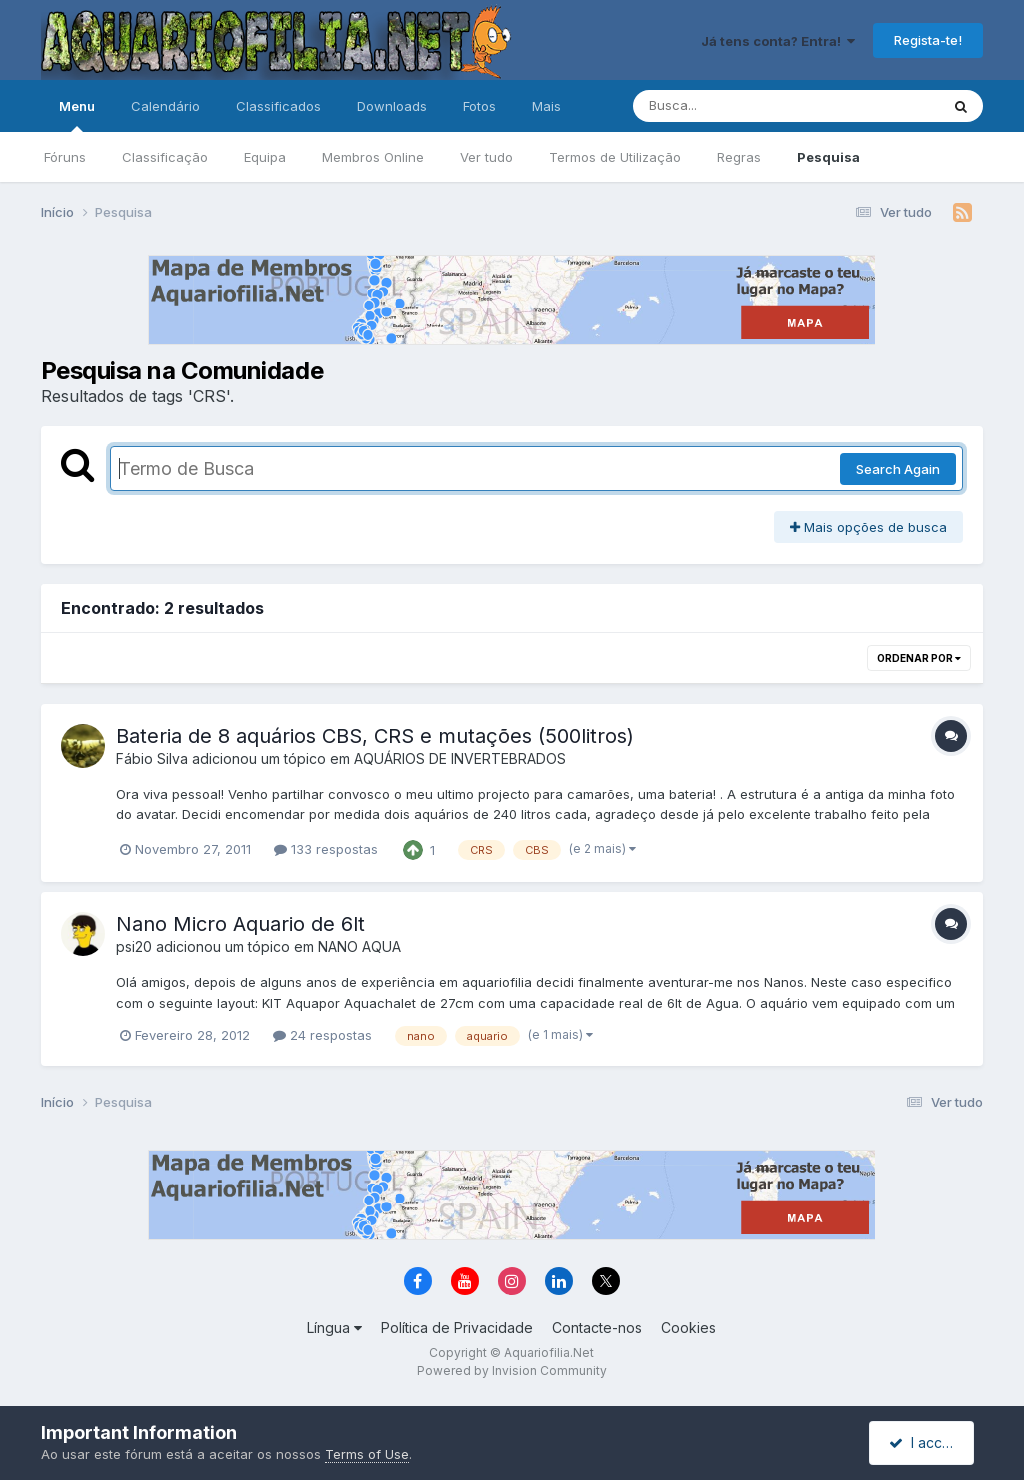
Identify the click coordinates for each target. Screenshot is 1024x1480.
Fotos (479, 106)
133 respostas (326, 849)
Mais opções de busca (868, 527)
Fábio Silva (152, 758)
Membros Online (373, 157)
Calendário (165, 106)
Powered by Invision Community (512, 1370)
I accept (924, 1442)
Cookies (688, 1327)
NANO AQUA (359, 946)
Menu (77, 115)
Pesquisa (828, 157)
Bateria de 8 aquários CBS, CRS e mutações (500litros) (375, 736)
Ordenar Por (919, 658)
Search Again (898, 469)
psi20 (134, 946)
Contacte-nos (597, 1327)
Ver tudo (486, 157)
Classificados (278, 106)
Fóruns (65, 157)
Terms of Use (367, 1454)
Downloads (392, 106)
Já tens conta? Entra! (778, 41)
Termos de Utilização (615, 157)
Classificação (165, 157)
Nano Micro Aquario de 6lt (240, 924)
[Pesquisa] (731, 106)
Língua (334, 1327)
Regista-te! (928, 40)
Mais (546, 106)
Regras (739, 157)
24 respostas (322, 1035)
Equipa (265, 157)
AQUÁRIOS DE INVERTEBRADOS (460, 758)
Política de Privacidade (457, 1327)
